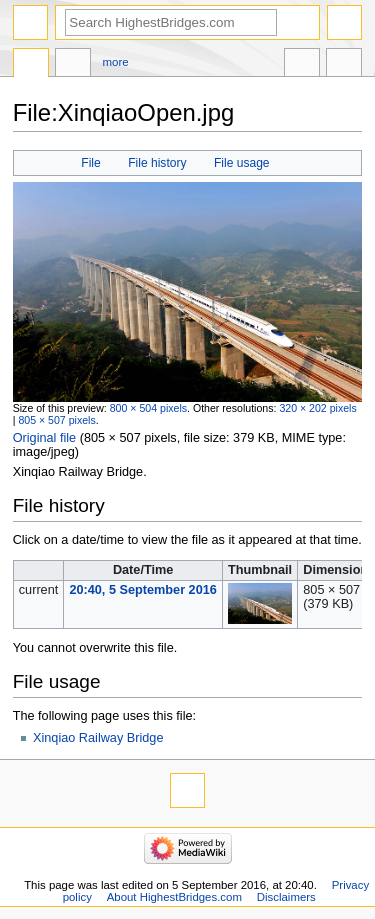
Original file (44, 438)
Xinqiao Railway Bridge (98, 738)
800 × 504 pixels (148, 408)
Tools (344, 65)
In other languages (302, 65)
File (90, 163)
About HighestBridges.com (174, 897)
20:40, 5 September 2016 (142, 590)
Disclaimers (286, 897)
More (116, 62)
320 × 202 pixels (317, 408)
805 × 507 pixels (56, 420)
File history (157, 163)
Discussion (73, 65)
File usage (242, 163)
